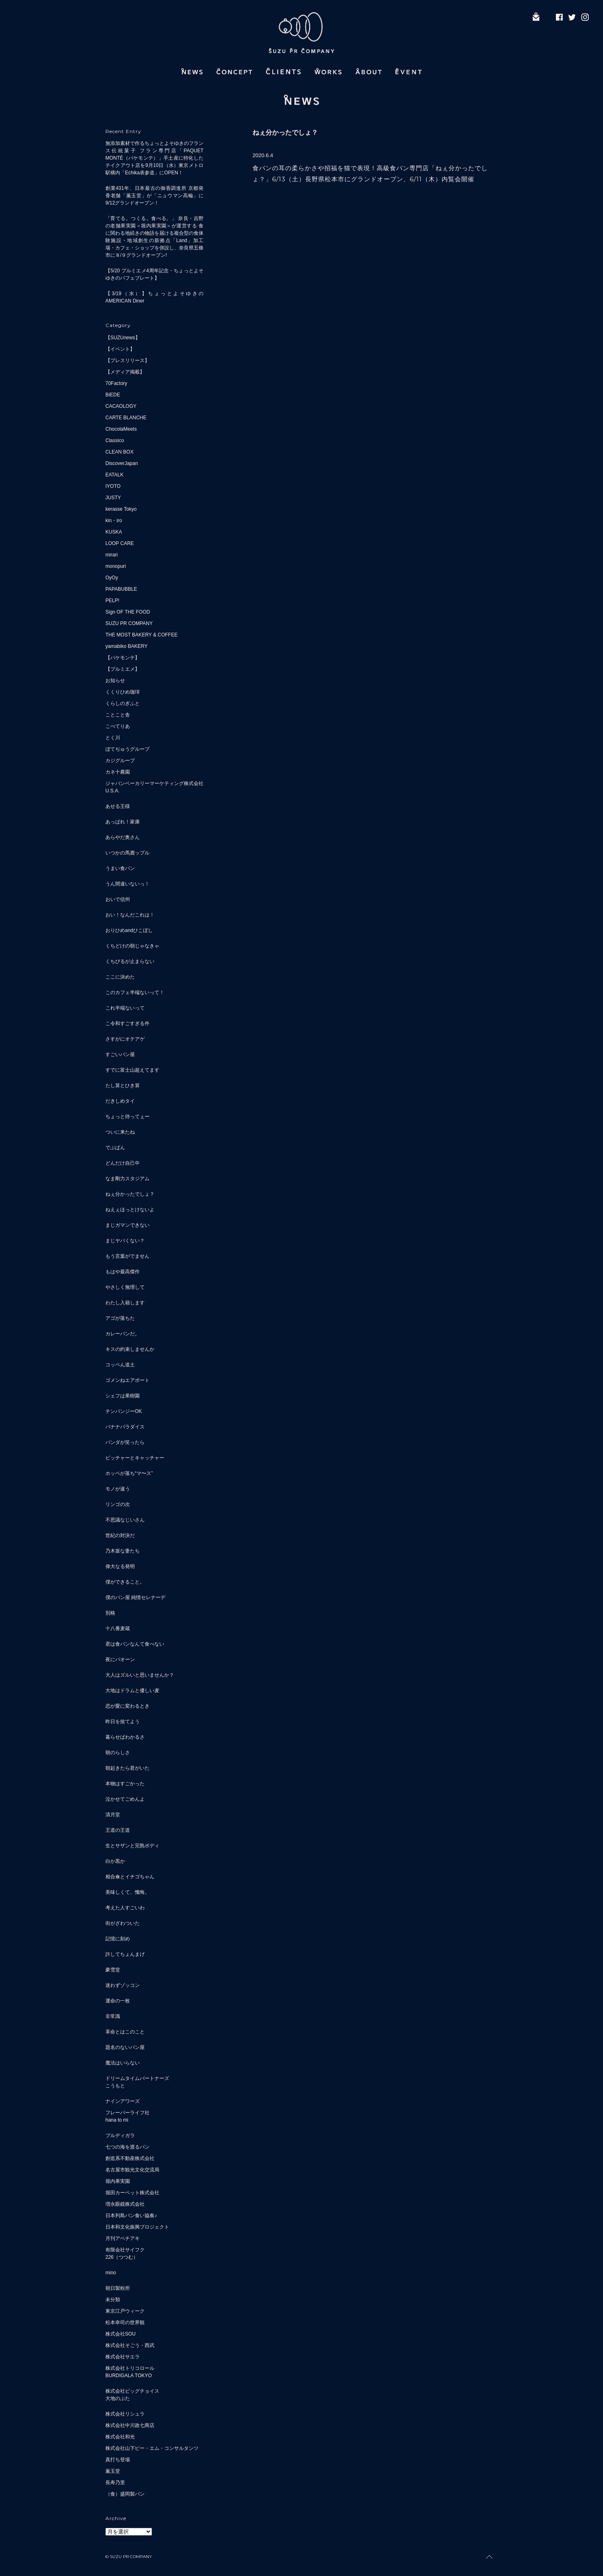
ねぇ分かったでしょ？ (129, 1194)
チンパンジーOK (123, 1411)
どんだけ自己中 (122, 1163)
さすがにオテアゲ (125, 1039)
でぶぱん (115, 1147)
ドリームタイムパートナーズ (137, 2078)
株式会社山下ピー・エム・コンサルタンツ (152, 2448)
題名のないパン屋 (125, 2047)
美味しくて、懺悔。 (127, 1892)
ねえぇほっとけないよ (129, 1209)
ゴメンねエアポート (127, 1380)
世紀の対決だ (120, 1535)
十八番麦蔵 (117, 1628)
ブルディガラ (120, 2135)
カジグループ (120, 760)
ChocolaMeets (121, 429)
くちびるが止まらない (129, 961)
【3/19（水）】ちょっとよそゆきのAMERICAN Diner (154, 297)
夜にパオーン (120, 1659)
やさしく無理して (125, 1287)
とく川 (112, 738)
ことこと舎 (117, 715)
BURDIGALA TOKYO (128, 2375)
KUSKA (113, 532)
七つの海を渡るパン (127, 2147)
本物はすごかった (125, 1783)
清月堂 (112, 1814)
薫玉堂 (112, 2471)
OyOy (111, 578)
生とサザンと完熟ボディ (132, 1846)
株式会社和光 (120, 2437)
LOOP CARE (119, 543)
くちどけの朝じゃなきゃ (132, 946)
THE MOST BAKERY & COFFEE (141, 635)
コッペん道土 (120, 1365)
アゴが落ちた (120, 1318)
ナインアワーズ (122, 2101)
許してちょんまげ (125, 1954)
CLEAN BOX (119, 452)
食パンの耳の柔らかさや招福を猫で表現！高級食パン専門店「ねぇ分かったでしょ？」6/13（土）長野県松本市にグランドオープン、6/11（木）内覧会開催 (370, 173)
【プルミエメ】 (122, 669)
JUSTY (113, 498)
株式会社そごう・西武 (129, 2345)
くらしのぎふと (122, 703)
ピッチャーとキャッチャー (134, 1458)
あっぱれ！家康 (122, 822)
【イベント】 (120, 349)
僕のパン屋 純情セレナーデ (135, 1597)
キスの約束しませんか (129, 1349)
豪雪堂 (112, 1970)
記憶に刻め (117, 1939)
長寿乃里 (115, 2482)
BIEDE (112, 395)
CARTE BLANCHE (125, 417)
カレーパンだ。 (122, 1334)
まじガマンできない (127, 1225)
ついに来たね (120, 1132)
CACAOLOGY (120, 406)
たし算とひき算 (122, 1085)
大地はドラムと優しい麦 (132, 1690)
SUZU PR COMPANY (129, 623)
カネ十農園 (117, 772)
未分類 (112, 2299)
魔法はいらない (122, 2063)
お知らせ (115, 680)
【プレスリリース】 (127, 360)
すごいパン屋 (120, 1054)
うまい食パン (120, 868)
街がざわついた (122, 1923)
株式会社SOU (120, 2334)
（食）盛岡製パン (125, 2494)
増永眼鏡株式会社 (125, 2204)
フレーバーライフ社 (127, 2113)
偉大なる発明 (120, 1566)
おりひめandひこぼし (129, 930)
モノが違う (117, 1489)
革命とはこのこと (125, 2032)
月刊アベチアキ (122, 2238)
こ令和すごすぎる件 (127, 1023)
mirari (111, 555)
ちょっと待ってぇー (127, 1116)
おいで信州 (117, 899)
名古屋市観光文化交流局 (132, 2170)
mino (110, 2273)
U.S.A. (112, 791)
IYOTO (113, 486)
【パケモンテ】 (122, 658)
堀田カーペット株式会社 (132, 2193)
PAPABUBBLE (121, 589)
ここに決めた (120, 977)
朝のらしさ (117, 1752)
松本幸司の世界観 (125, 2322)
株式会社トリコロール (129, 2368)
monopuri (115, 566)
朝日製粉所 (117, 2288)
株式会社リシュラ (125, 2414)
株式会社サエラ (122, 2357)
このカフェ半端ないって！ (134, 992)
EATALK (114, 475)
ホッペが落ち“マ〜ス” (129, 1473)
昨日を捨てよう (122, 1721)
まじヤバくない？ (125, 1241)
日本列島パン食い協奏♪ (131, 2215)
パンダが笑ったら (125, 1442)
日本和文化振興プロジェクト (137, 2227)
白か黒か (115, 1861)
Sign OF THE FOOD (127, 612)
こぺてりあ (117, 726)
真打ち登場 (117, 2460)
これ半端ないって (125, 1008)
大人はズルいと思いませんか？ (139, 1675)
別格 (110, 1613)
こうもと (115, 2086)
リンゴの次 (117, 1504)
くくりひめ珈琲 (122, 692)
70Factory (116, 383)
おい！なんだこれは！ (129, 915)
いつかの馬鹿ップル (127, 853)
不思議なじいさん (125, 1520)
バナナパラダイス (125, 1427)
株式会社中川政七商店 (129, 2425)
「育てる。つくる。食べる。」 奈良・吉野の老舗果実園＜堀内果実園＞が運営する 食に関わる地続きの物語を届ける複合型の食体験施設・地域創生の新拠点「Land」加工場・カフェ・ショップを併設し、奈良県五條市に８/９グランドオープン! (154, 237)
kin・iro (113, 520)
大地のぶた (117, 2398)
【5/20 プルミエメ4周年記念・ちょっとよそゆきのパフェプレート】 (154, 274)
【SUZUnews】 (122, 337)
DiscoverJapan (121, 463)
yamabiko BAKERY (126, 646)
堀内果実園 (117, 2181)
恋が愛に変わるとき (127, 1706)
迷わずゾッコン (122, 1985)
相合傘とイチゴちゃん (129, 1877)
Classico (114, 440)
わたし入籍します (125, 1303)
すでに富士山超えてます (132, 1070)
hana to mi (116, 2120)
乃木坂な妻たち (122, 1551)
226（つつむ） (121, 2257)
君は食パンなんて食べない (134, 1644)
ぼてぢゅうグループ (127, 749)
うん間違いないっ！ (127, 884)
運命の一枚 (117, 2001)
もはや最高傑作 (122, 1272)
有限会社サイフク (125, 2250)
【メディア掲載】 (125, 372)
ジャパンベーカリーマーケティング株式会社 (154, 783)
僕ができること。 (125, 1582)
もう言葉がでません (127, 1256)
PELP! (112, 600)
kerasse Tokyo (120, 509)
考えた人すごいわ (125, 1908)
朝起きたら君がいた (127, 1768)
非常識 (112, 2016)
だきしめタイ (120, 1101)
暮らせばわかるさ (125, 1737)
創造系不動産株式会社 (129, 2158)
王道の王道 (117, 1830)
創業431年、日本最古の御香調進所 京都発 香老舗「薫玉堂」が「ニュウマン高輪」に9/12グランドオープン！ (154, 195)
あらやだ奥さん (122, 837)
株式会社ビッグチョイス (132, 2391)
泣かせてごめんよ (125, 1799)
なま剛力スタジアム (127, 1178)
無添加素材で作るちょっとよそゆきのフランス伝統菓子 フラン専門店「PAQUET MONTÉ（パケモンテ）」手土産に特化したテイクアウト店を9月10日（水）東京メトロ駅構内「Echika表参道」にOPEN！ (154, 158)
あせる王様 (117, 806)
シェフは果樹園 (122, 1396)
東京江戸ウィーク (125, 2311)
